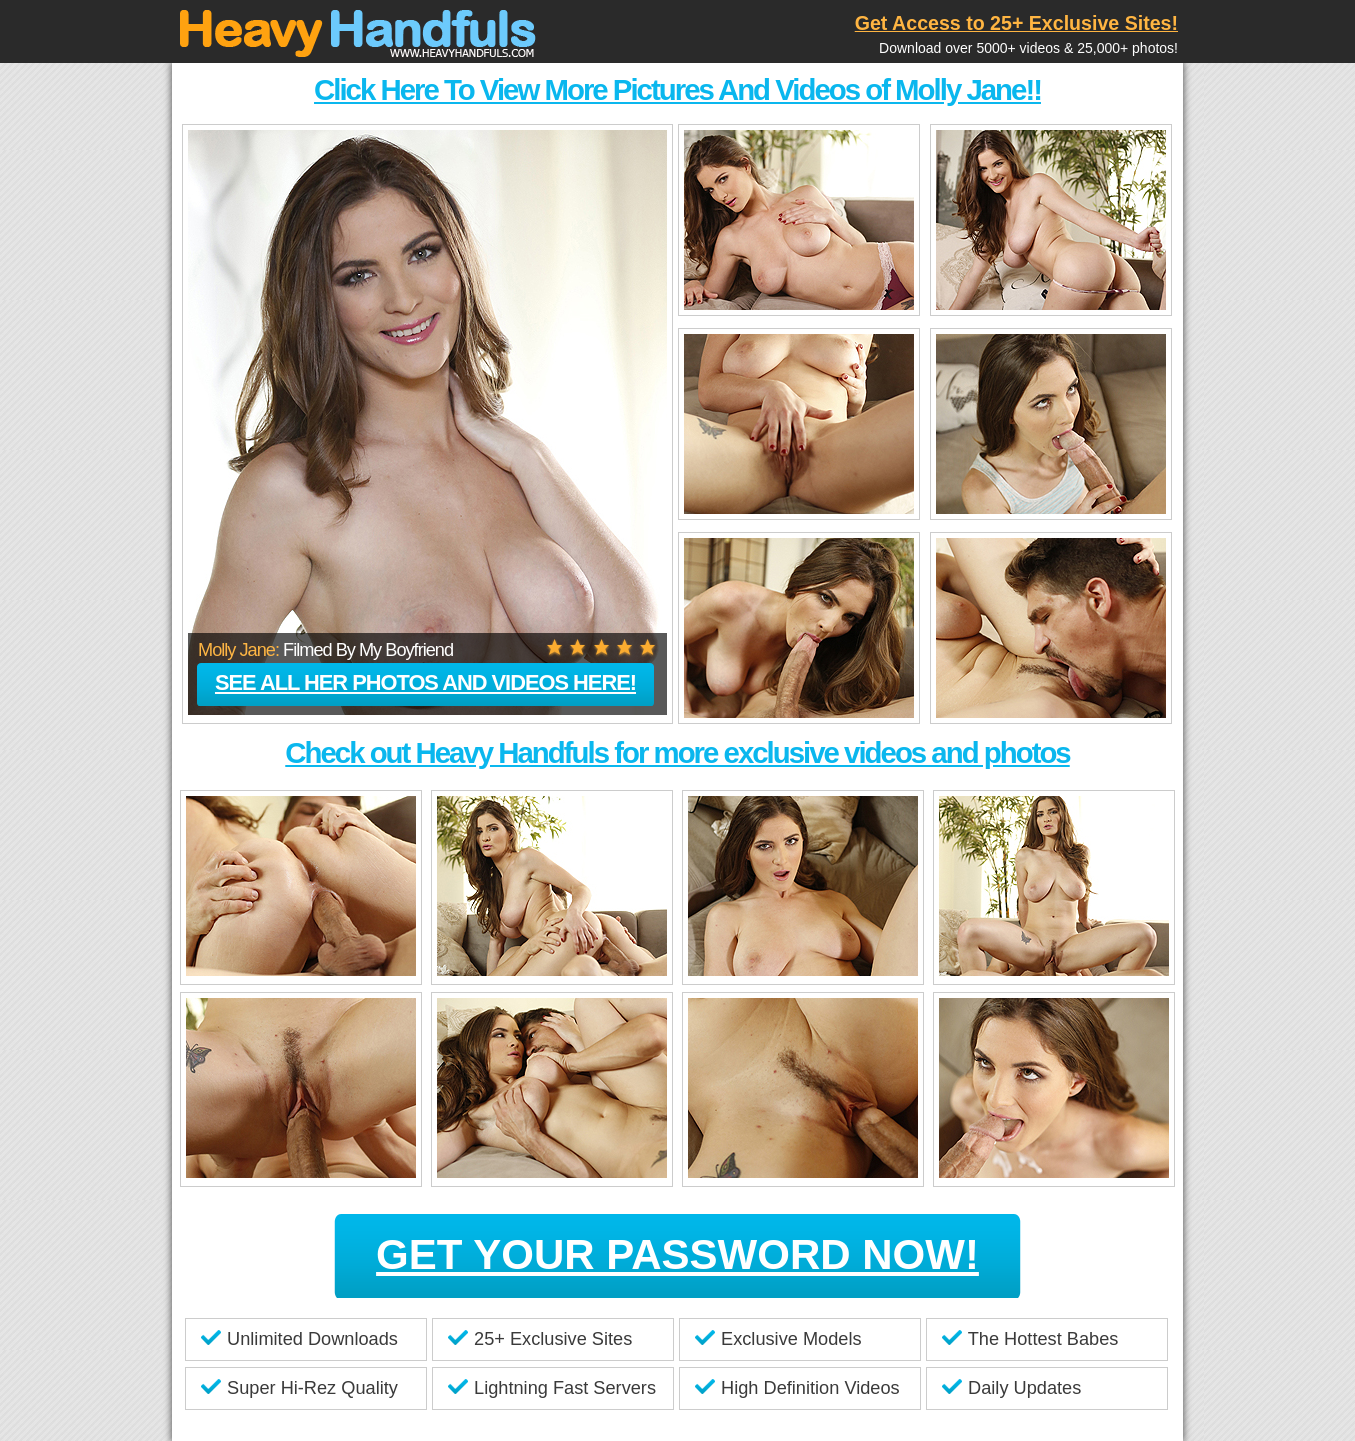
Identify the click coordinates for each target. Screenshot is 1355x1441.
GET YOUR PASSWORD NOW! (677, 1254)
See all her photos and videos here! (425, 682)
